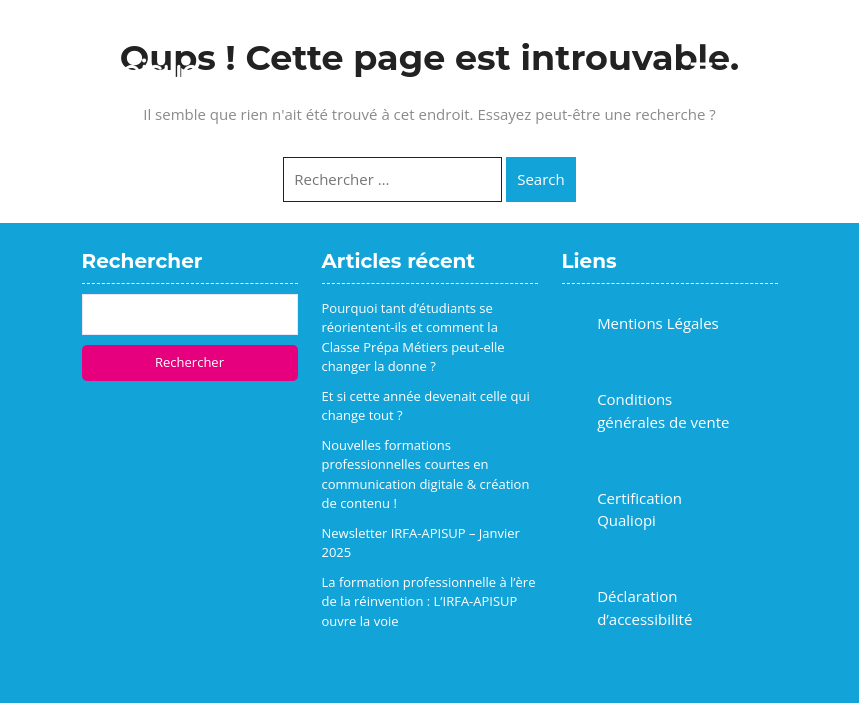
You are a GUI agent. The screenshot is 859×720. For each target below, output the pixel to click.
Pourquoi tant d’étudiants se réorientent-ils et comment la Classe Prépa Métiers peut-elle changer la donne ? (413, 337)
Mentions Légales (658, 323)
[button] (701, 72)
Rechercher (189, 362)
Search (541, 179)
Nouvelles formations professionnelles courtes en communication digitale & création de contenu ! (426, 474)
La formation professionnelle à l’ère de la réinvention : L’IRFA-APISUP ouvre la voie (429, 601)
